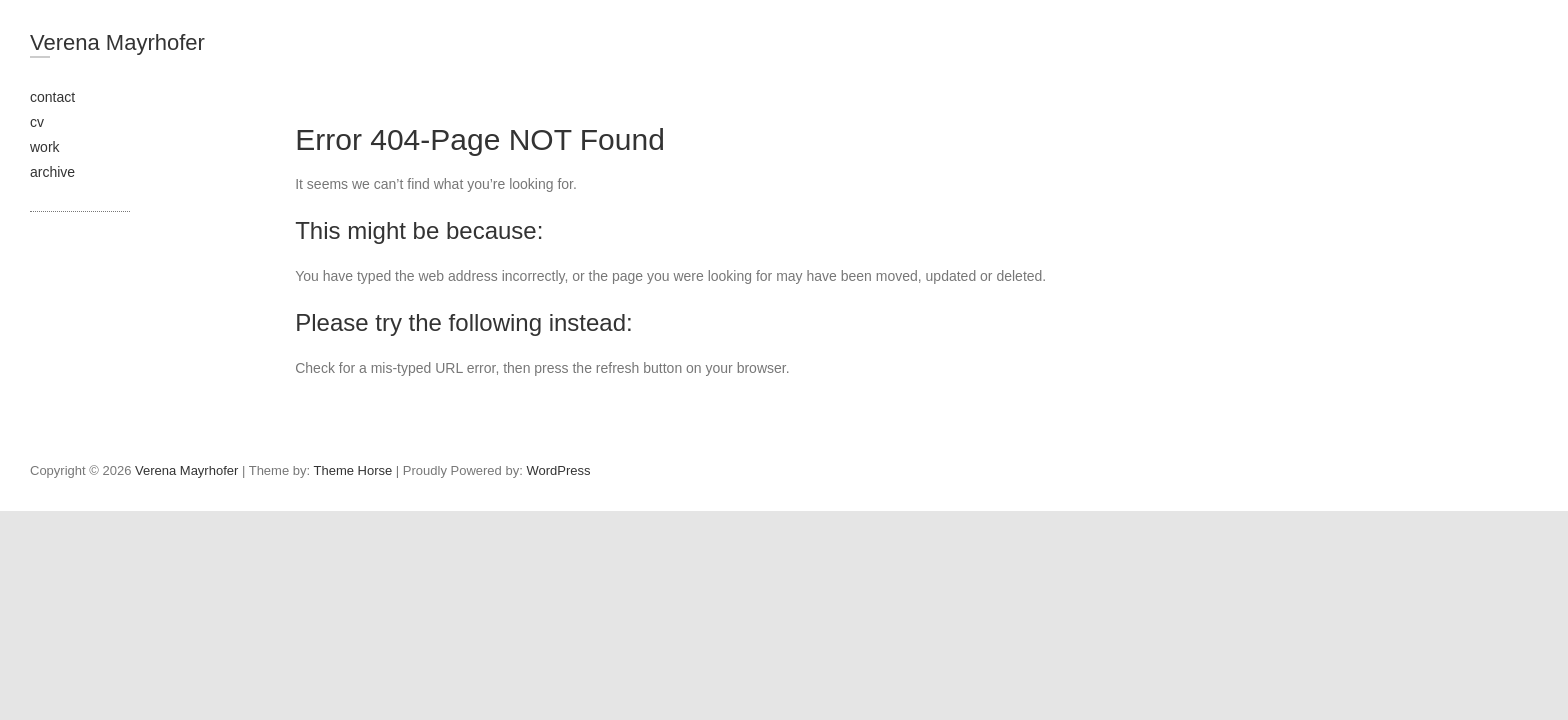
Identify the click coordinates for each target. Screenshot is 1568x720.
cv (37, 122)
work (45, 147)
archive (52, 172)
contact (52, 97)
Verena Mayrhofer (117, 42)
